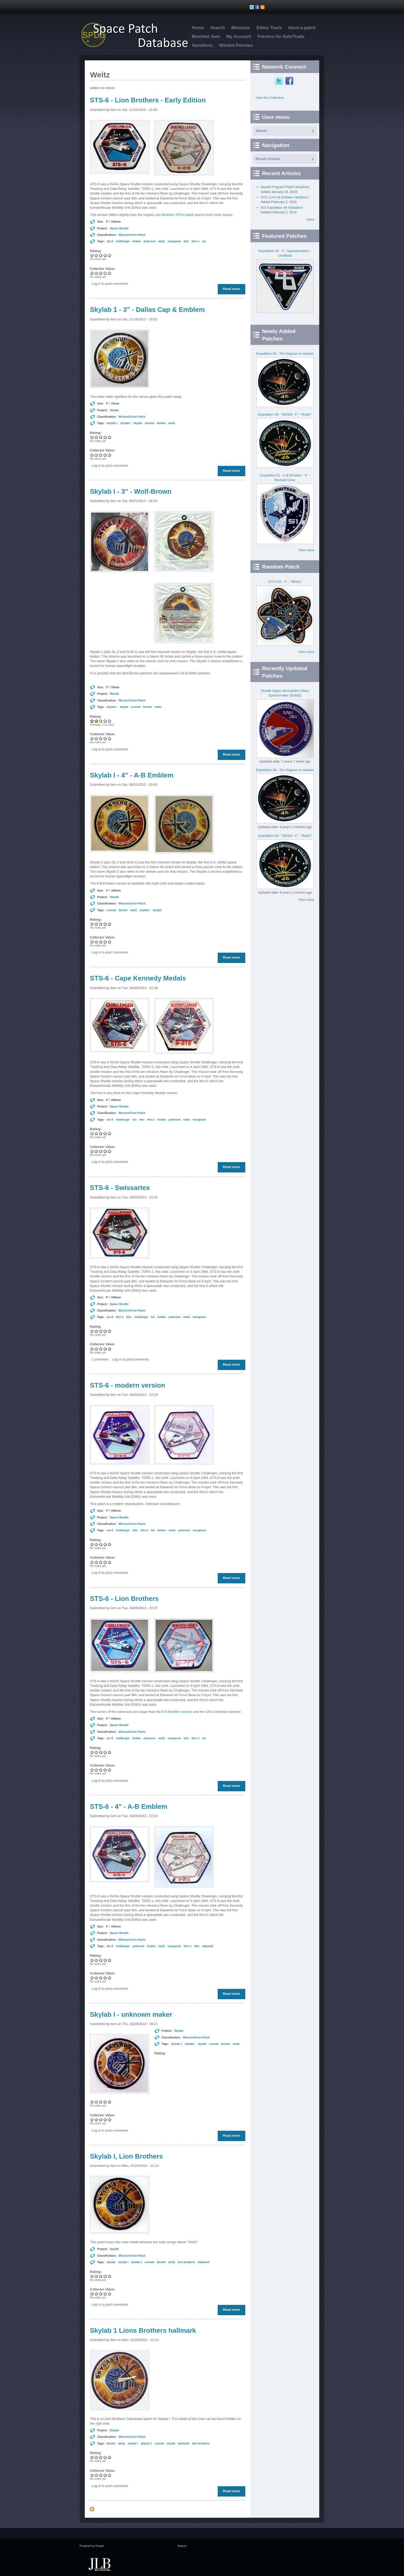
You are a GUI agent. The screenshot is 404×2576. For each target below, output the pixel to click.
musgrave (174, 241)
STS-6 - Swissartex (120, 1188)
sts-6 (110, 241)
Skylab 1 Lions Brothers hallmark (143, 2330)
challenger (123, 241)
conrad (149, 423)
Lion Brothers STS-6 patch (175, 215)
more (310, 219)
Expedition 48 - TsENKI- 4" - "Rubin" (285, 414)
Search (217, 27)
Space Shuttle (119, 228)
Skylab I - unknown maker (131, 2014)
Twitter (279, 81)
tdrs (186, 241)
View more (306, 550)
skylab (137, 423)
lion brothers (186, 2262)
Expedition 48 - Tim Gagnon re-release (285, 353)
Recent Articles (268, 159)
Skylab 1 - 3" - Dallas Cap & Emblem (147, 309)
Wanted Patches (236, 45)
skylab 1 (112, 423)
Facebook (290, 81)
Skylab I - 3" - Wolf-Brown (131, 491)
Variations (202, 45)
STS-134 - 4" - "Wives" (285, 582)
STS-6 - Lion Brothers (124, 1598)
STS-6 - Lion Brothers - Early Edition (148, 100)
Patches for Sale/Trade (280, 36)
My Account (238, 36)
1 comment (100, 1359)
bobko (136, 241)
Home (198, 27)
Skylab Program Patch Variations (285, 187)
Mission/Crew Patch (132, 234)
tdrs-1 (195, 241)
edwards (208, 1946)
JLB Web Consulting (99, 2564)
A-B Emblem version (177, 1712)
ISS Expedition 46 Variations (282, 207)
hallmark (203, 2262)
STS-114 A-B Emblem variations (285, 197)
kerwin (161, 423)
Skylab (114, 410)
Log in (96, 284)
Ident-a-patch (302, 27)
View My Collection (270, 98)
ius (204, 241)
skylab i (125, 423)
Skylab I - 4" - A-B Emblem (132, 775)
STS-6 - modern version (127, 1385)
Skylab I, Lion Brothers (126, 2156)
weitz (161, 241)
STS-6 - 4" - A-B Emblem (128, 1806)
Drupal (99, 2545)
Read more (233, 289)
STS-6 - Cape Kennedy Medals (138, 978)
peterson (149, 241)
